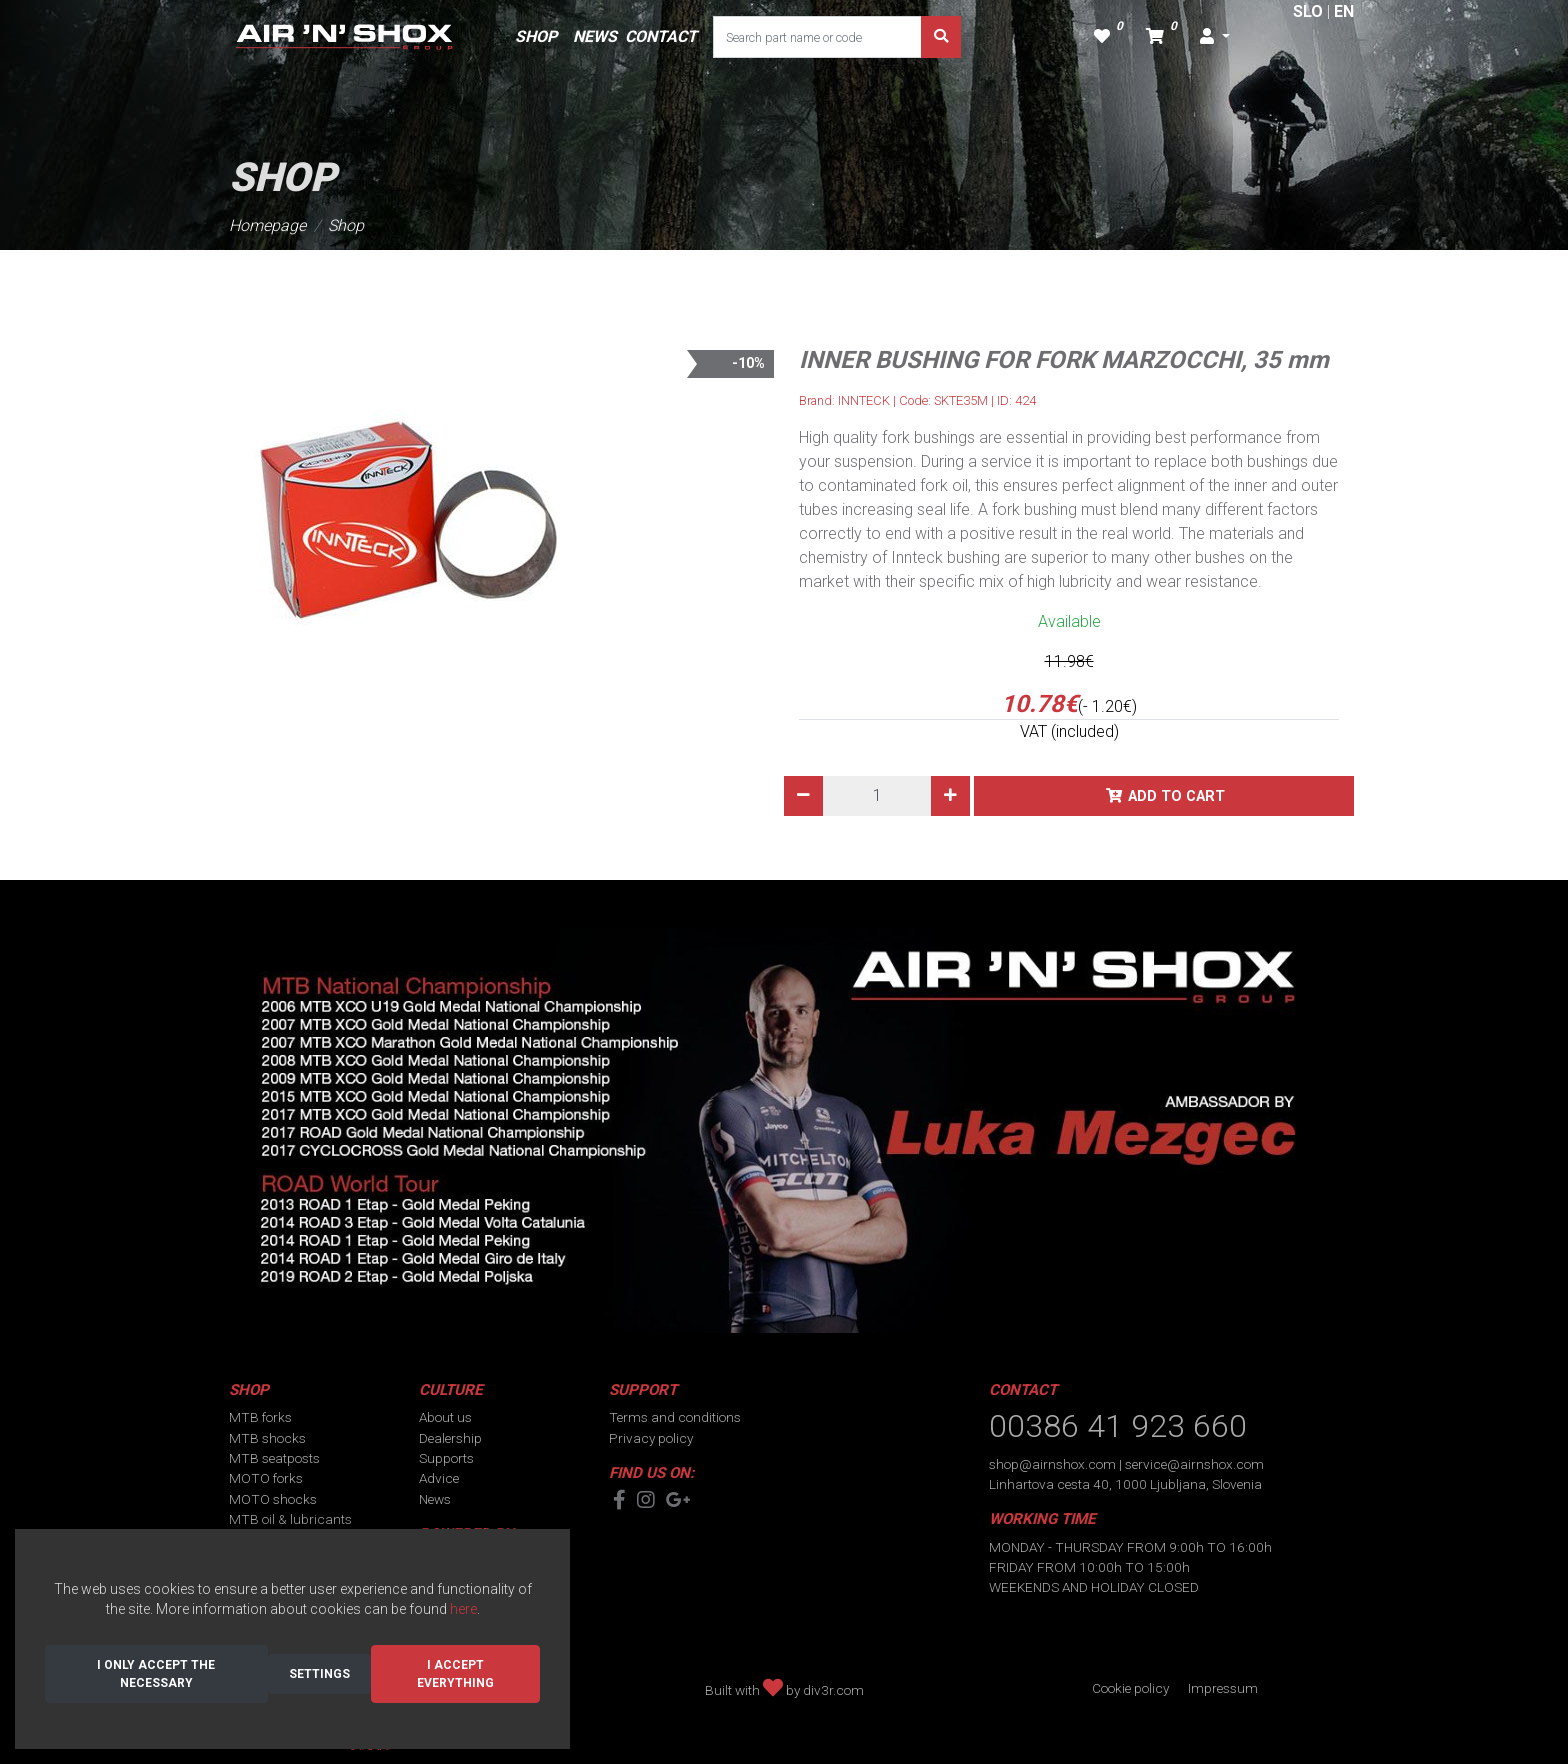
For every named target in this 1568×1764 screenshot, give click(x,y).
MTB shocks (267, 1438)
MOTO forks (266, 1478)
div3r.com (833, 1690)
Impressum (1223, 1688)
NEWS (595, 36)
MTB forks (260, 1417)
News (435, 1499)
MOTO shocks (273, 1499)
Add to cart (1176, 796)
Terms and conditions (675, 1417)
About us (445, 1417)
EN (1344, 11)
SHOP (536, 36)
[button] (1215, 37)
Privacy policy (651, 1438)
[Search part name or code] (817, 37)
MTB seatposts (274, 1458)
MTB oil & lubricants (290, 1519)
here (463, 1609)
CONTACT (661, 36)
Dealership (450, 1438)
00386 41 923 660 (1118, 1426)
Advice (439, 1478)
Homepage (267, 225)
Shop (346, 225)
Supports (446, 1458)
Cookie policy (1130, 1688)
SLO (1308, 11)
